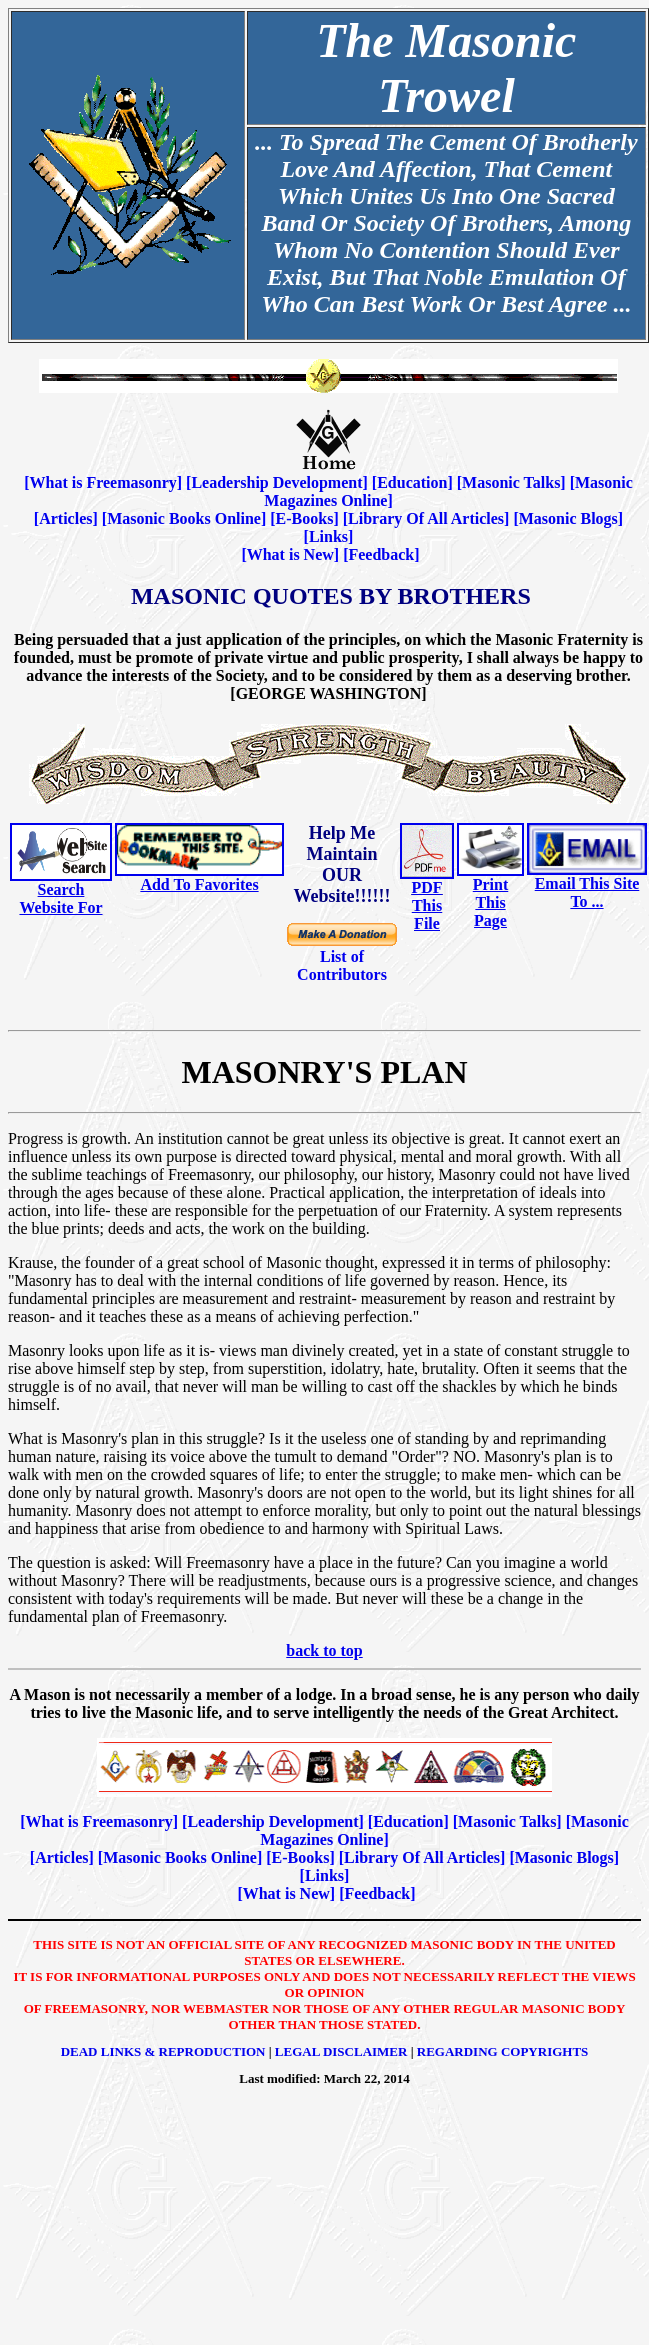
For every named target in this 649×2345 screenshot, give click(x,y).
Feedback (381, 554)
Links (328, 536)
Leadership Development (276, 482)
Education (412, 482)
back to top (324, 1650)
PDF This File (426, 905)
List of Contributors (342, 965)
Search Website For (60, 898)
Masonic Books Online (184, 518)
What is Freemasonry (103, 482)
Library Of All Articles (426, 518)
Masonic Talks (511, 482)
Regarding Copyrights (503, 2051)
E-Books (305, 518)
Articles (65, 518)
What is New (290, 554)
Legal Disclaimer (341, 2051)
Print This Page (491, 902)
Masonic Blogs (568, 518)
